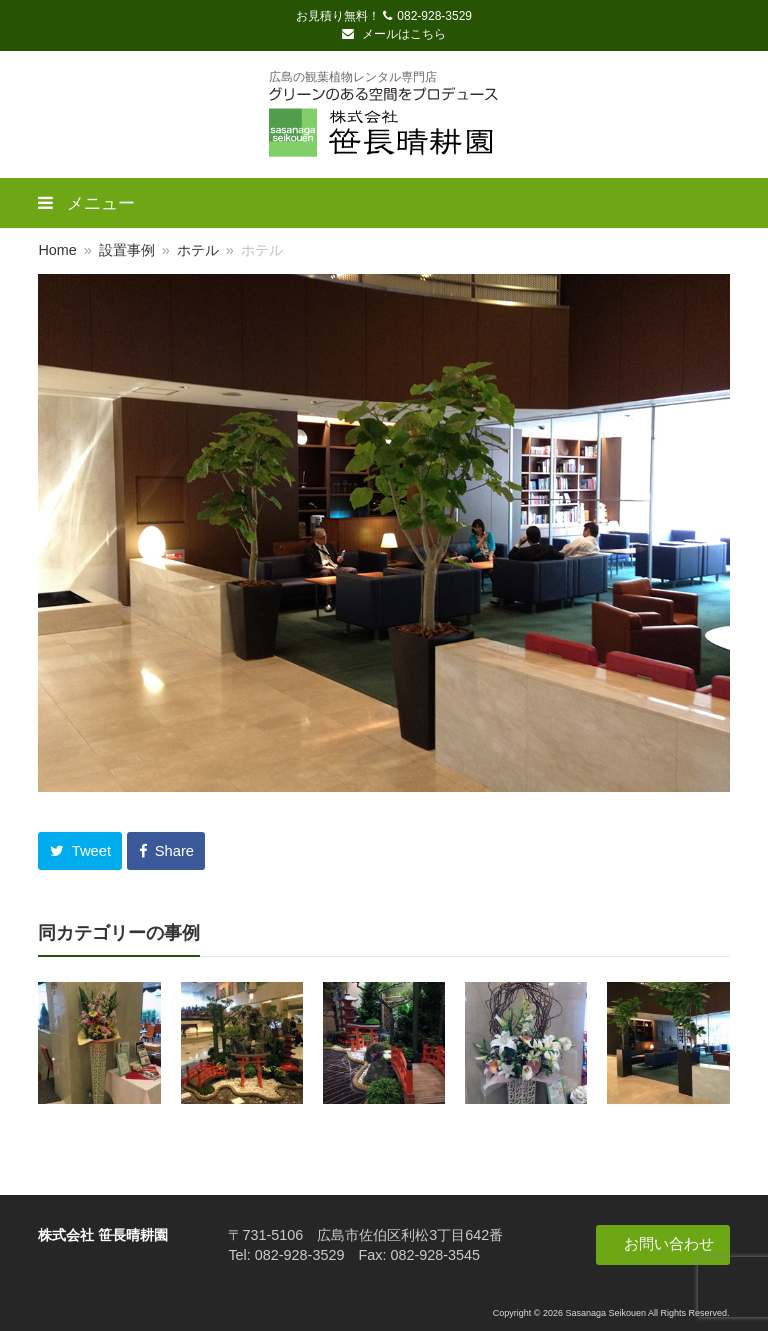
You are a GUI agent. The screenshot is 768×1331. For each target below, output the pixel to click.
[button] (80, 851)
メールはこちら (394, 34)
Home (57, 250)
